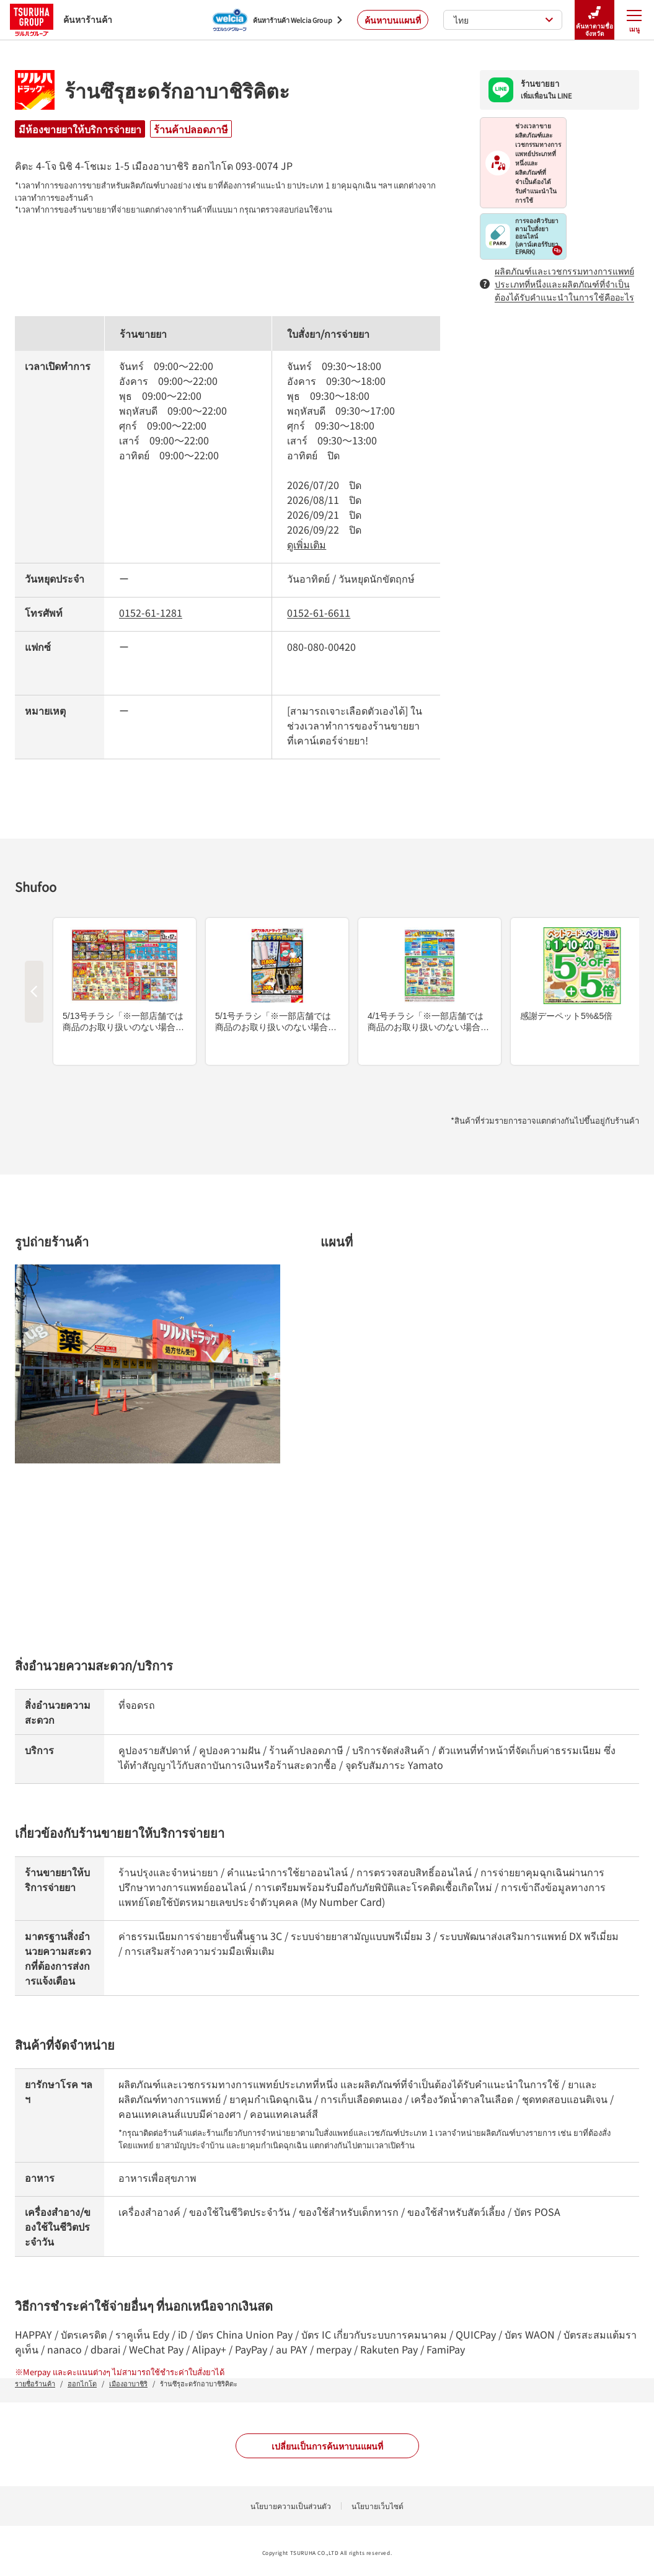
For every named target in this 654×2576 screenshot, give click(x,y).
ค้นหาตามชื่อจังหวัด (594, 20)
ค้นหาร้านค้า (61, 19)
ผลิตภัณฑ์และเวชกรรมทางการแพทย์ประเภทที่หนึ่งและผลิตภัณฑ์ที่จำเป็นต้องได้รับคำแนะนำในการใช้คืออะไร (557, 284)
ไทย (504, 20)
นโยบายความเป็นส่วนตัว (290, 2505)
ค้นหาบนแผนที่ (393, 20)
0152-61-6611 (318, 612)
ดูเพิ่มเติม (306, 544)
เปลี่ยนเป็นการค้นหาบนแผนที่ (327, 2446)
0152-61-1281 (150, 612)
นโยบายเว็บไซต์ (377, 2505)
